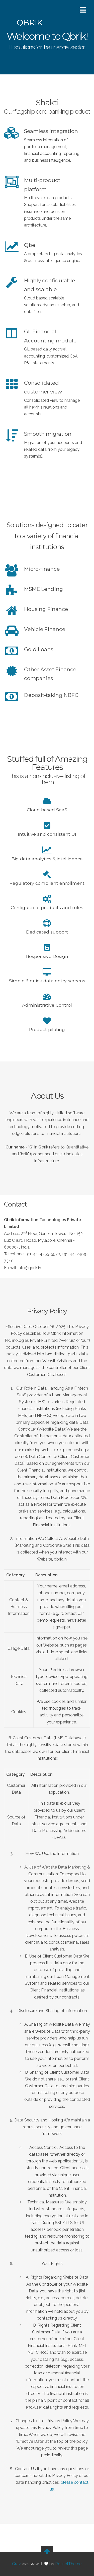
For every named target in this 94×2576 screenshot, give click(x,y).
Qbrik (29, 22)
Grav (16, 2563)
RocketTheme (68, 2563)
